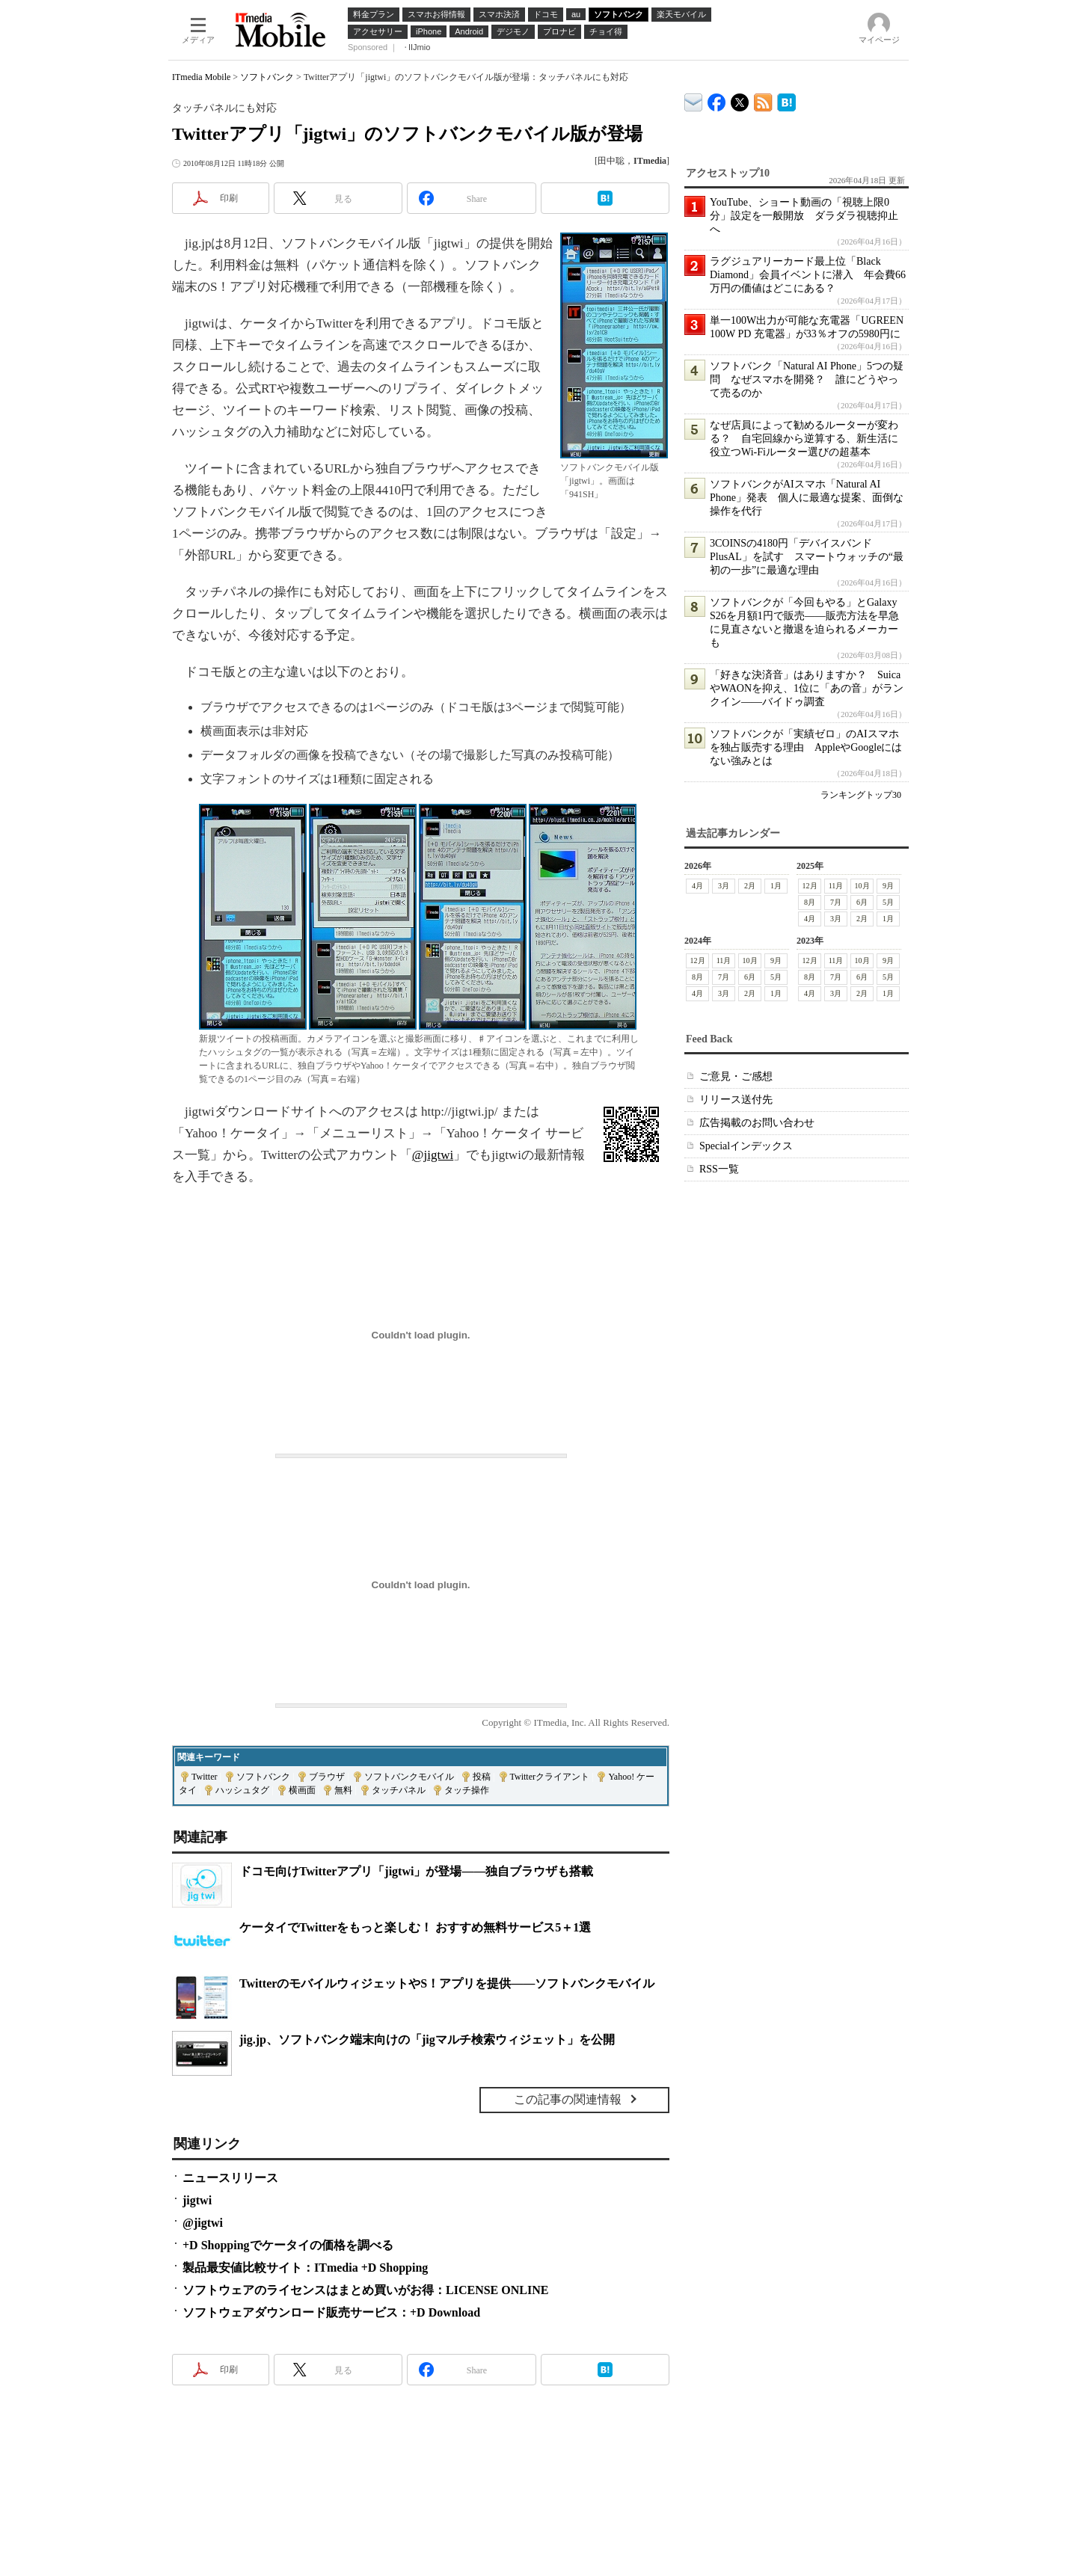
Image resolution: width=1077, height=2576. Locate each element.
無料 (343, 1790)
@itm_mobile (740, 99)
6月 (862, 902)
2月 (749, 886)
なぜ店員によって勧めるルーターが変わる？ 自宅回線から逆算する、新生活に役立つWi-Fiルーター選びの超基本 (804, 438)
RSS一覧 (719, 1169)
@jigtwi (432, 1155)
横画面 (302, 1790)
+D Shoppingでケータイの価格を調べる (287, 2245)
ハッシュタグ (242, 1790)
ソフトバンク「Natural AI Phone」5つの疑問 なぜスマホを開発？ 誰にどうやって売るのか (806, 379)
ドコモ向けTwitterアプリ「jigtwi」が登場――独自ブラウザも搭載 (416, 1871)
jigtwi (197, 2200)
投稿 (482, 1776)
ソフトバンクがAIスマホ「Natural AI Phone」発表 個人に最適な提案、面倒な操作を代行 (806, 498)
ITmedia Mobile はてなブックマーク (786, 99)
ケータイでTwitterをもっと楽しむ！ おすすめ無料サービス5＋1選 (415, 1927)
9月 (888, 886)
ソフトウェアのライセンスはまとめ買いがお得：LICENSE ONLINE (365, 2290)
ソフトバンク (267, 77)
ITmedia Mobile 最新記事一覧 (763, 99)
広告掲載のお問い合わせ (756, 1122)
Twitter (204, 1776)
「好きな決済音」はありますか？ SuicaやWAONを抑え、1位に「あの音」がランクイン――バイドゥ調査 (806, 688)
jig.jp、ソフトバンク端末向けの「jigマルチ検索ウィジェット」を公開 (427, 2039)
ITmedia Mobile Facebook (717, 99)
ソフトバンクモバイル (409, 1776)
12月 (810, 886)
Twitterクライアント (549, 1776)
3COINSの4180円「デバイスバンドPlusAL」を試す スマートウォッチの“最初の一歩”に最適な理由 (806, 557)
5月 (888, 902)
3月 (723, 886)
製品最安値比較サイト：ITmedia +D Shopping (305, 2267)
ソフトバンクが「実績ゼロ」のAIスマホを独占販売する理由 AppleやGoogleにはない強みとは (806, 747)
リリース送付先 (736, 1099)
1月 (776, 886)
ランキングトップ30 (860, 795)
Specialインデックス (746, 1146)
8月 (809, 902)
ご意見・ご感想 (736, 1076)
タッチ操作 (466, 1790)
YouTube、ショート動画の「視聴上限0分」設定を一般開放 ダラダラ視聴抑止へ (804, 216)
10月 (862, 886)
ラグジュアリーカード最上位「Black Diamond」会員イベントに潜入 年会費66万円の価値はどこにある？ (808, 275)
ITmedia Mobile (201, 77)
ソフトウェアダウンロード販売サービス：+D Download (331, 2312)
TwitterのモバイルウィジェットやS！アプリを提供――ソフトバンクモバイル (446, 1983)
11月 (836, 886)
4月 (697, 886)
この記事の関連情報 (568, 2099)
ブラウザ (327, 1776)
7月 (835, 902)
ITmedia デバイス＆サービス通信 (693, 99)
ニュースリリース (230, 2177)
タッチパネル (399, 1790)
